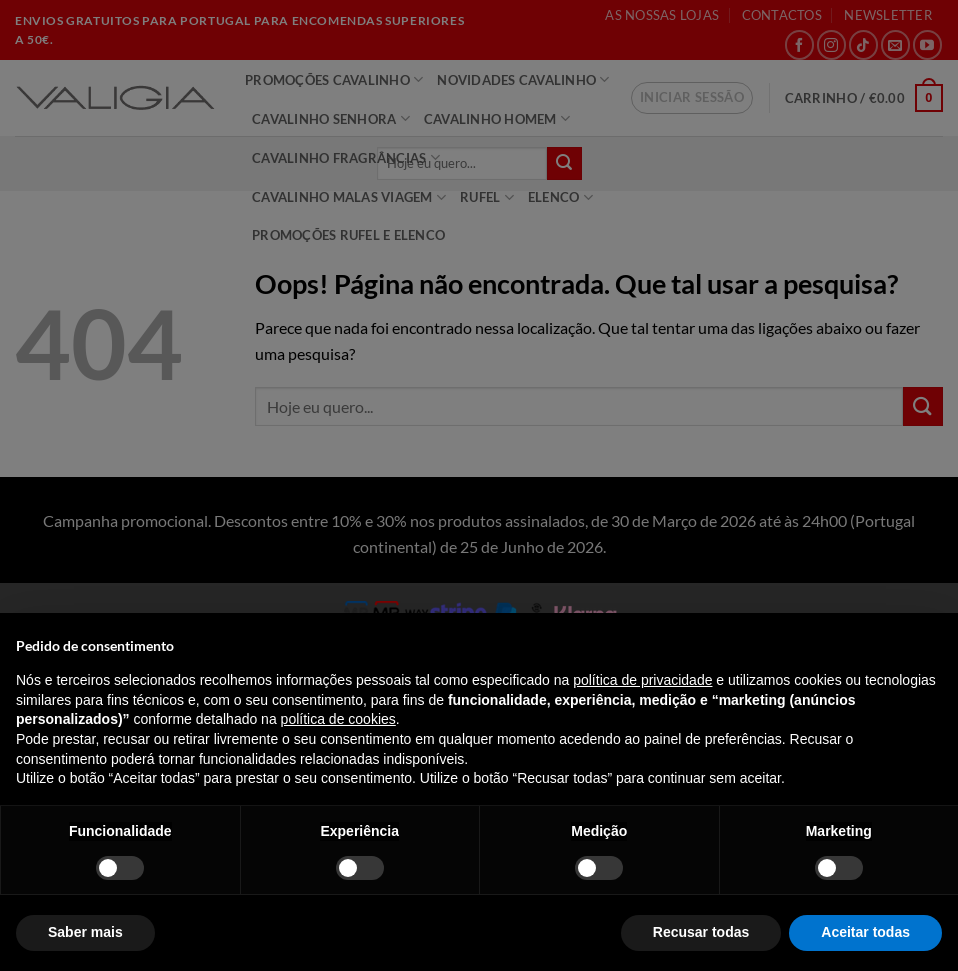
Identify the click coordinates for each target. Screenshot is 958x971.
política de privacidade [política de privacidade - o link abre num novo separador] (642, 680)
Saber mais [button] (85, 932)
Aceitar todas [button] (865, 932)
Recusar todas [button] (701, 932)
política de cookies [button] (338, 719)
